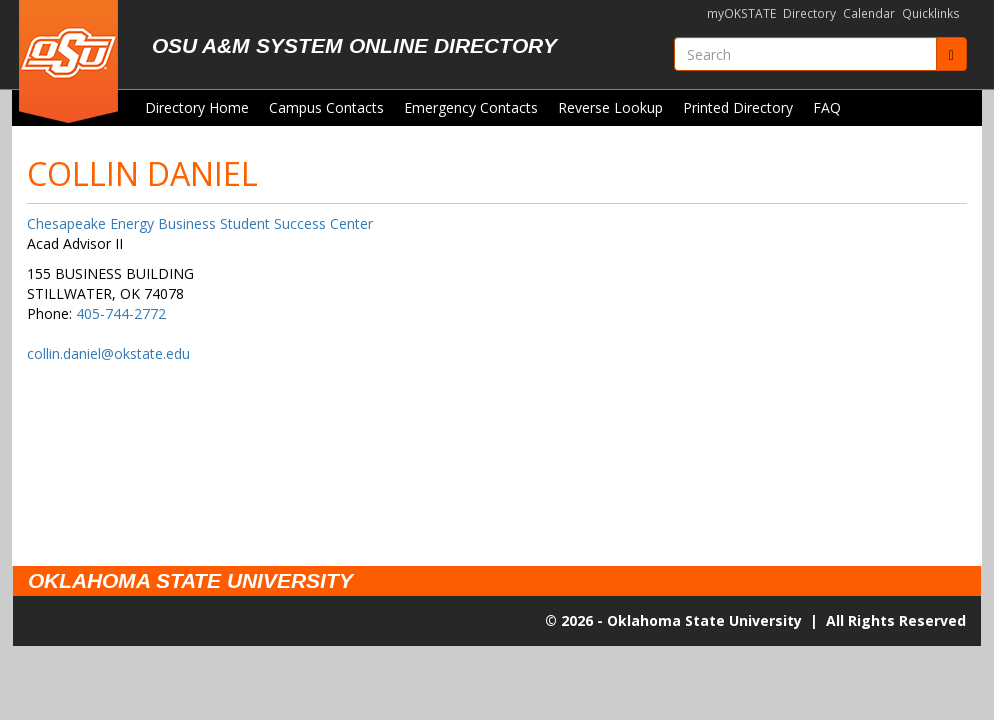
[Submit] (951, 54)
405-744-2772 (121, 313)
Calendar (869, 13)
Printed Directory (738, 107)
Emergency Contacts (471, 107)
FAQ (827, 107)
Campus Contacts (326, 107)
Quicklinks (931, 13)
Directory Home (197, 107)
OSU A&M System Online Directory (354, 45)
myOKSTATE (741, 13)
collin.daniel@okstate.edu (108, 353)
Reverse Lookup (610, 107)
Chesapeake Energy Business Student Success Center (200, 223)
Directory (809, 13)
